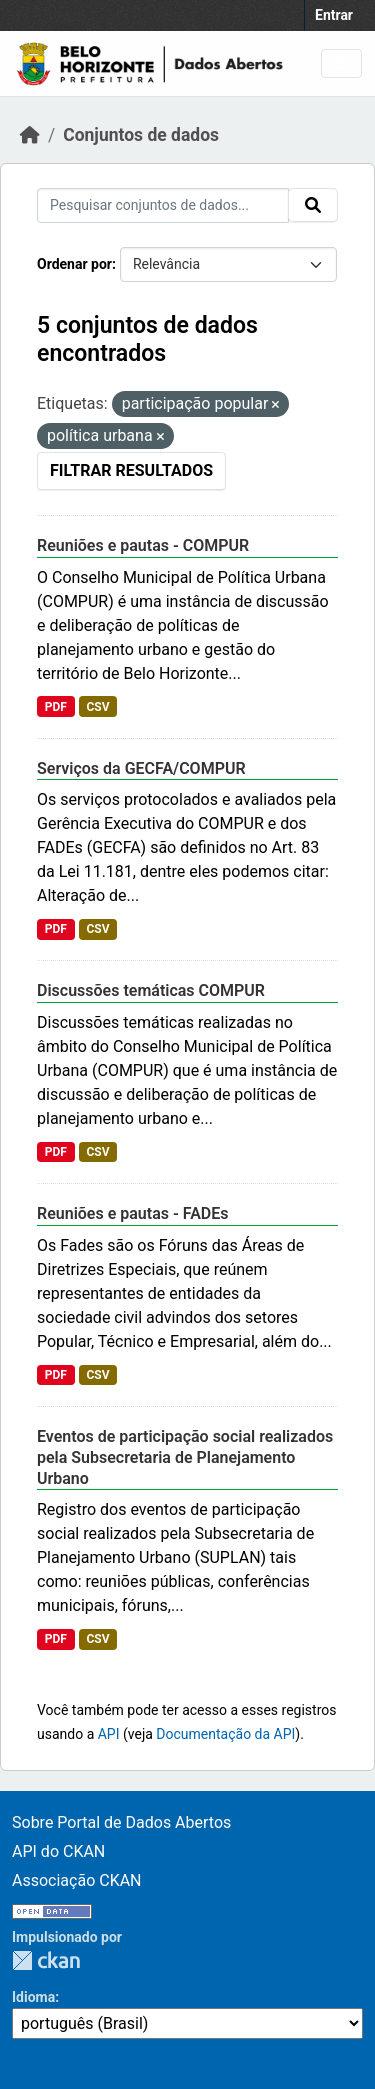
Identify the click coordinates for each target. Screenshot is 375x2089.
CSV (97, 707)
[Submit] (313, 205)
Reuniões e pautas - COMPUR (143, 545)
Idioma (33, 1997)
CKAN (46, 1960)
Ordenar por (74, 264)
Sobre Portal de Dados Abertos (121, 1822)
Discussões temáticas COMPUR (151, 990)
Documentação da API (225, 1734)
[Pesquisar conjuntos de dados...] (163, 205)
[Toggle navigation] (341, 63)
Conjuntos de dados (141, 135)
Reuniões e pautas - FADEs (133, 1213)
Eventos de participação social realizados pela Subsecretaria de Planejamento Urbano (185, 1457)
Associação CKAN (77, 1880)
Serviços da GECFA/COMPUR (141, 768)
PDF (56, 707)
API (109, 1734)
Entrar (334, 15)
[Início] (30, 135)
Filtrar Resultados (131, 470)
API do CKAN (58, 1851)
